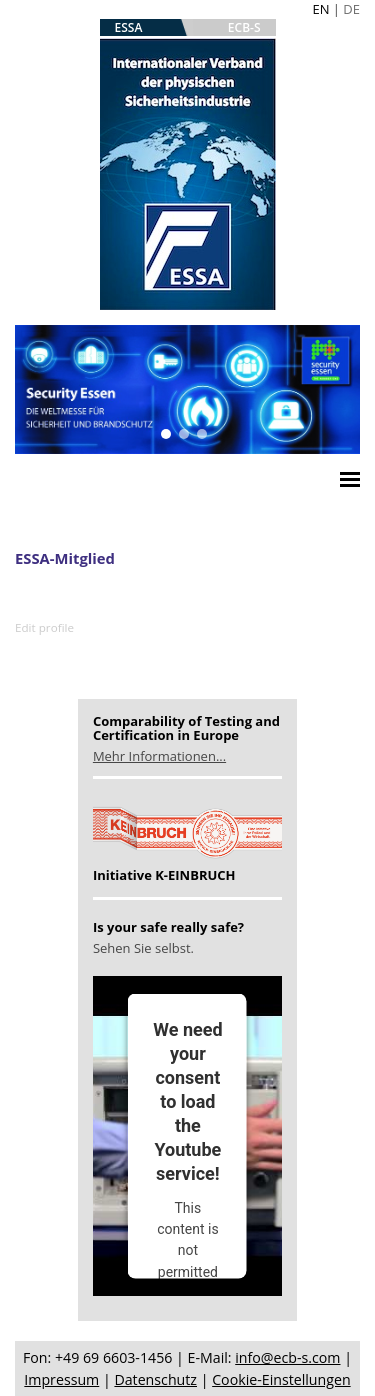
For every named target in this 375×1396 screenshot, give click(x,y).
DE (351, 9)
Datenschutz (155, 1379)
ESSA (129, 27)
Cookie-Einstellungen (281, 1379)
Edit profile (44, 627)
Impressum (61, 1379)
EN (320, 9)
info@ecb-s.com (287, 1357)
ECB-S (244, 27)
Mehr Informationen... (159, 756)
